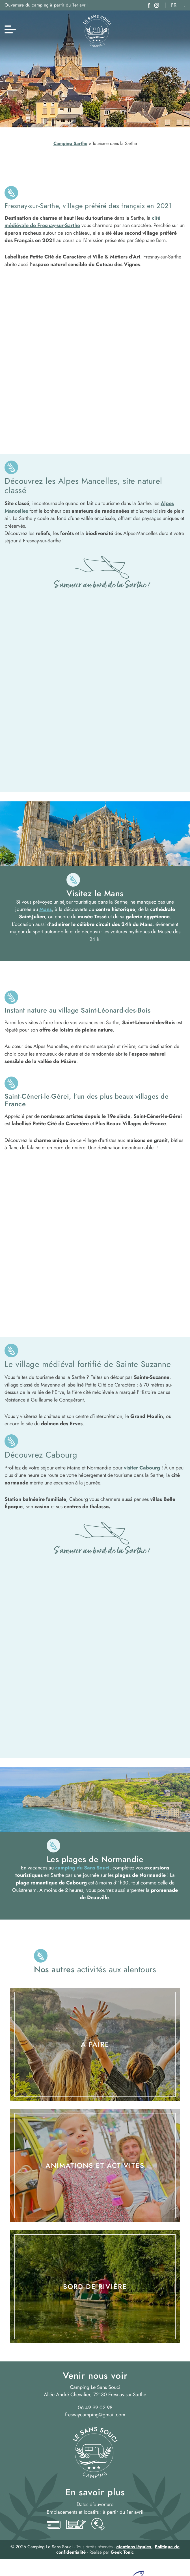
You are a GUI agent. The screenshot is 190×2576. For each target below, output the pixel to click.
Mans (45, 909)
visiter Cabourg (142, 1467)
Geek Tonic (122, 2552)
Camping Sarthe (70, 143)
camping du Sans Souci (82, 1867)
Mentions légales (134, 2546)
